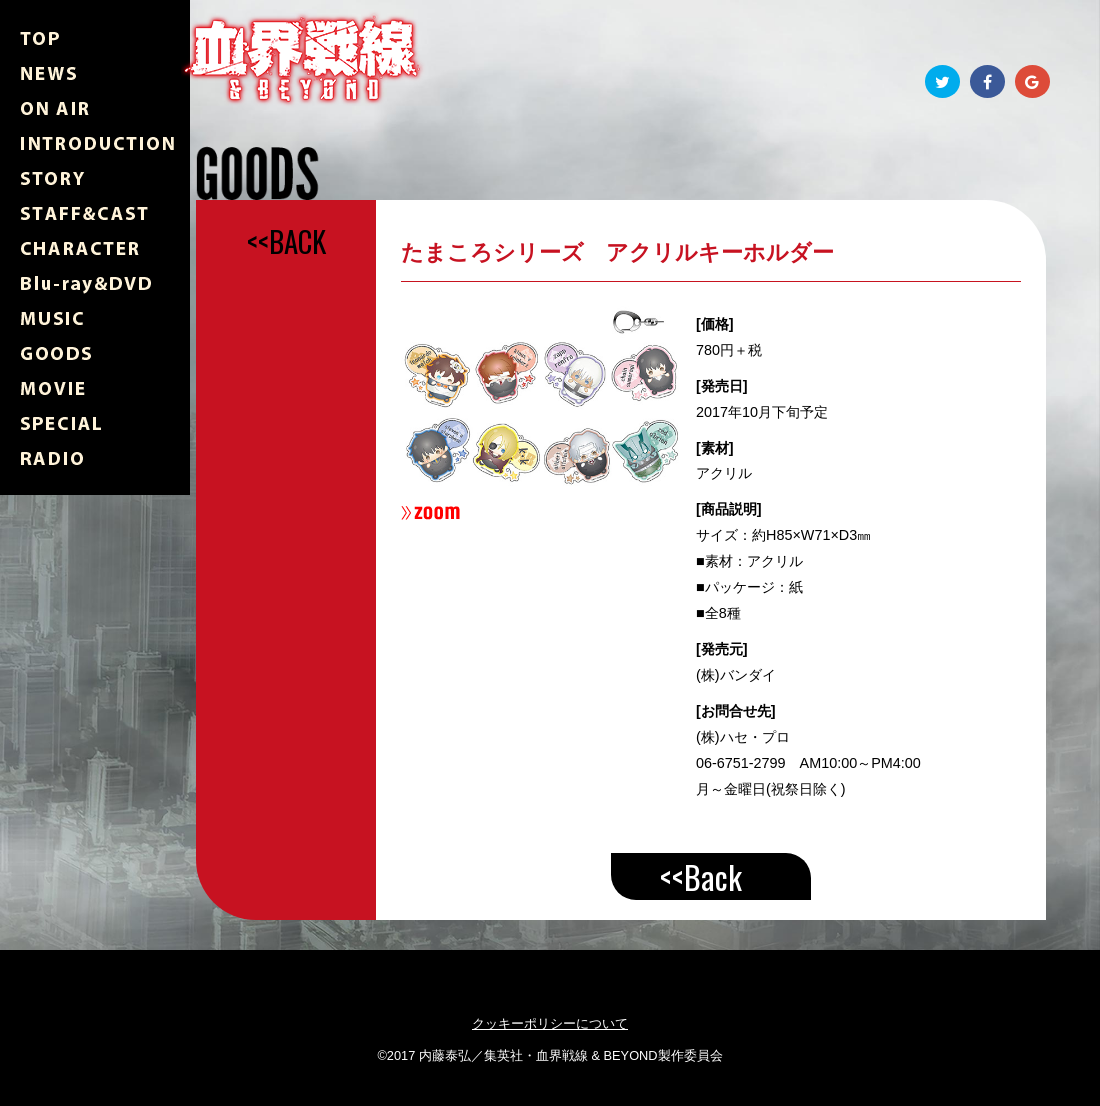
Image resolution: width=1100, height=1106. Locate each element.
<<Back (701, 876)
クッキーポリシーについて (550, 1023)
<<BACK (286, 241)
